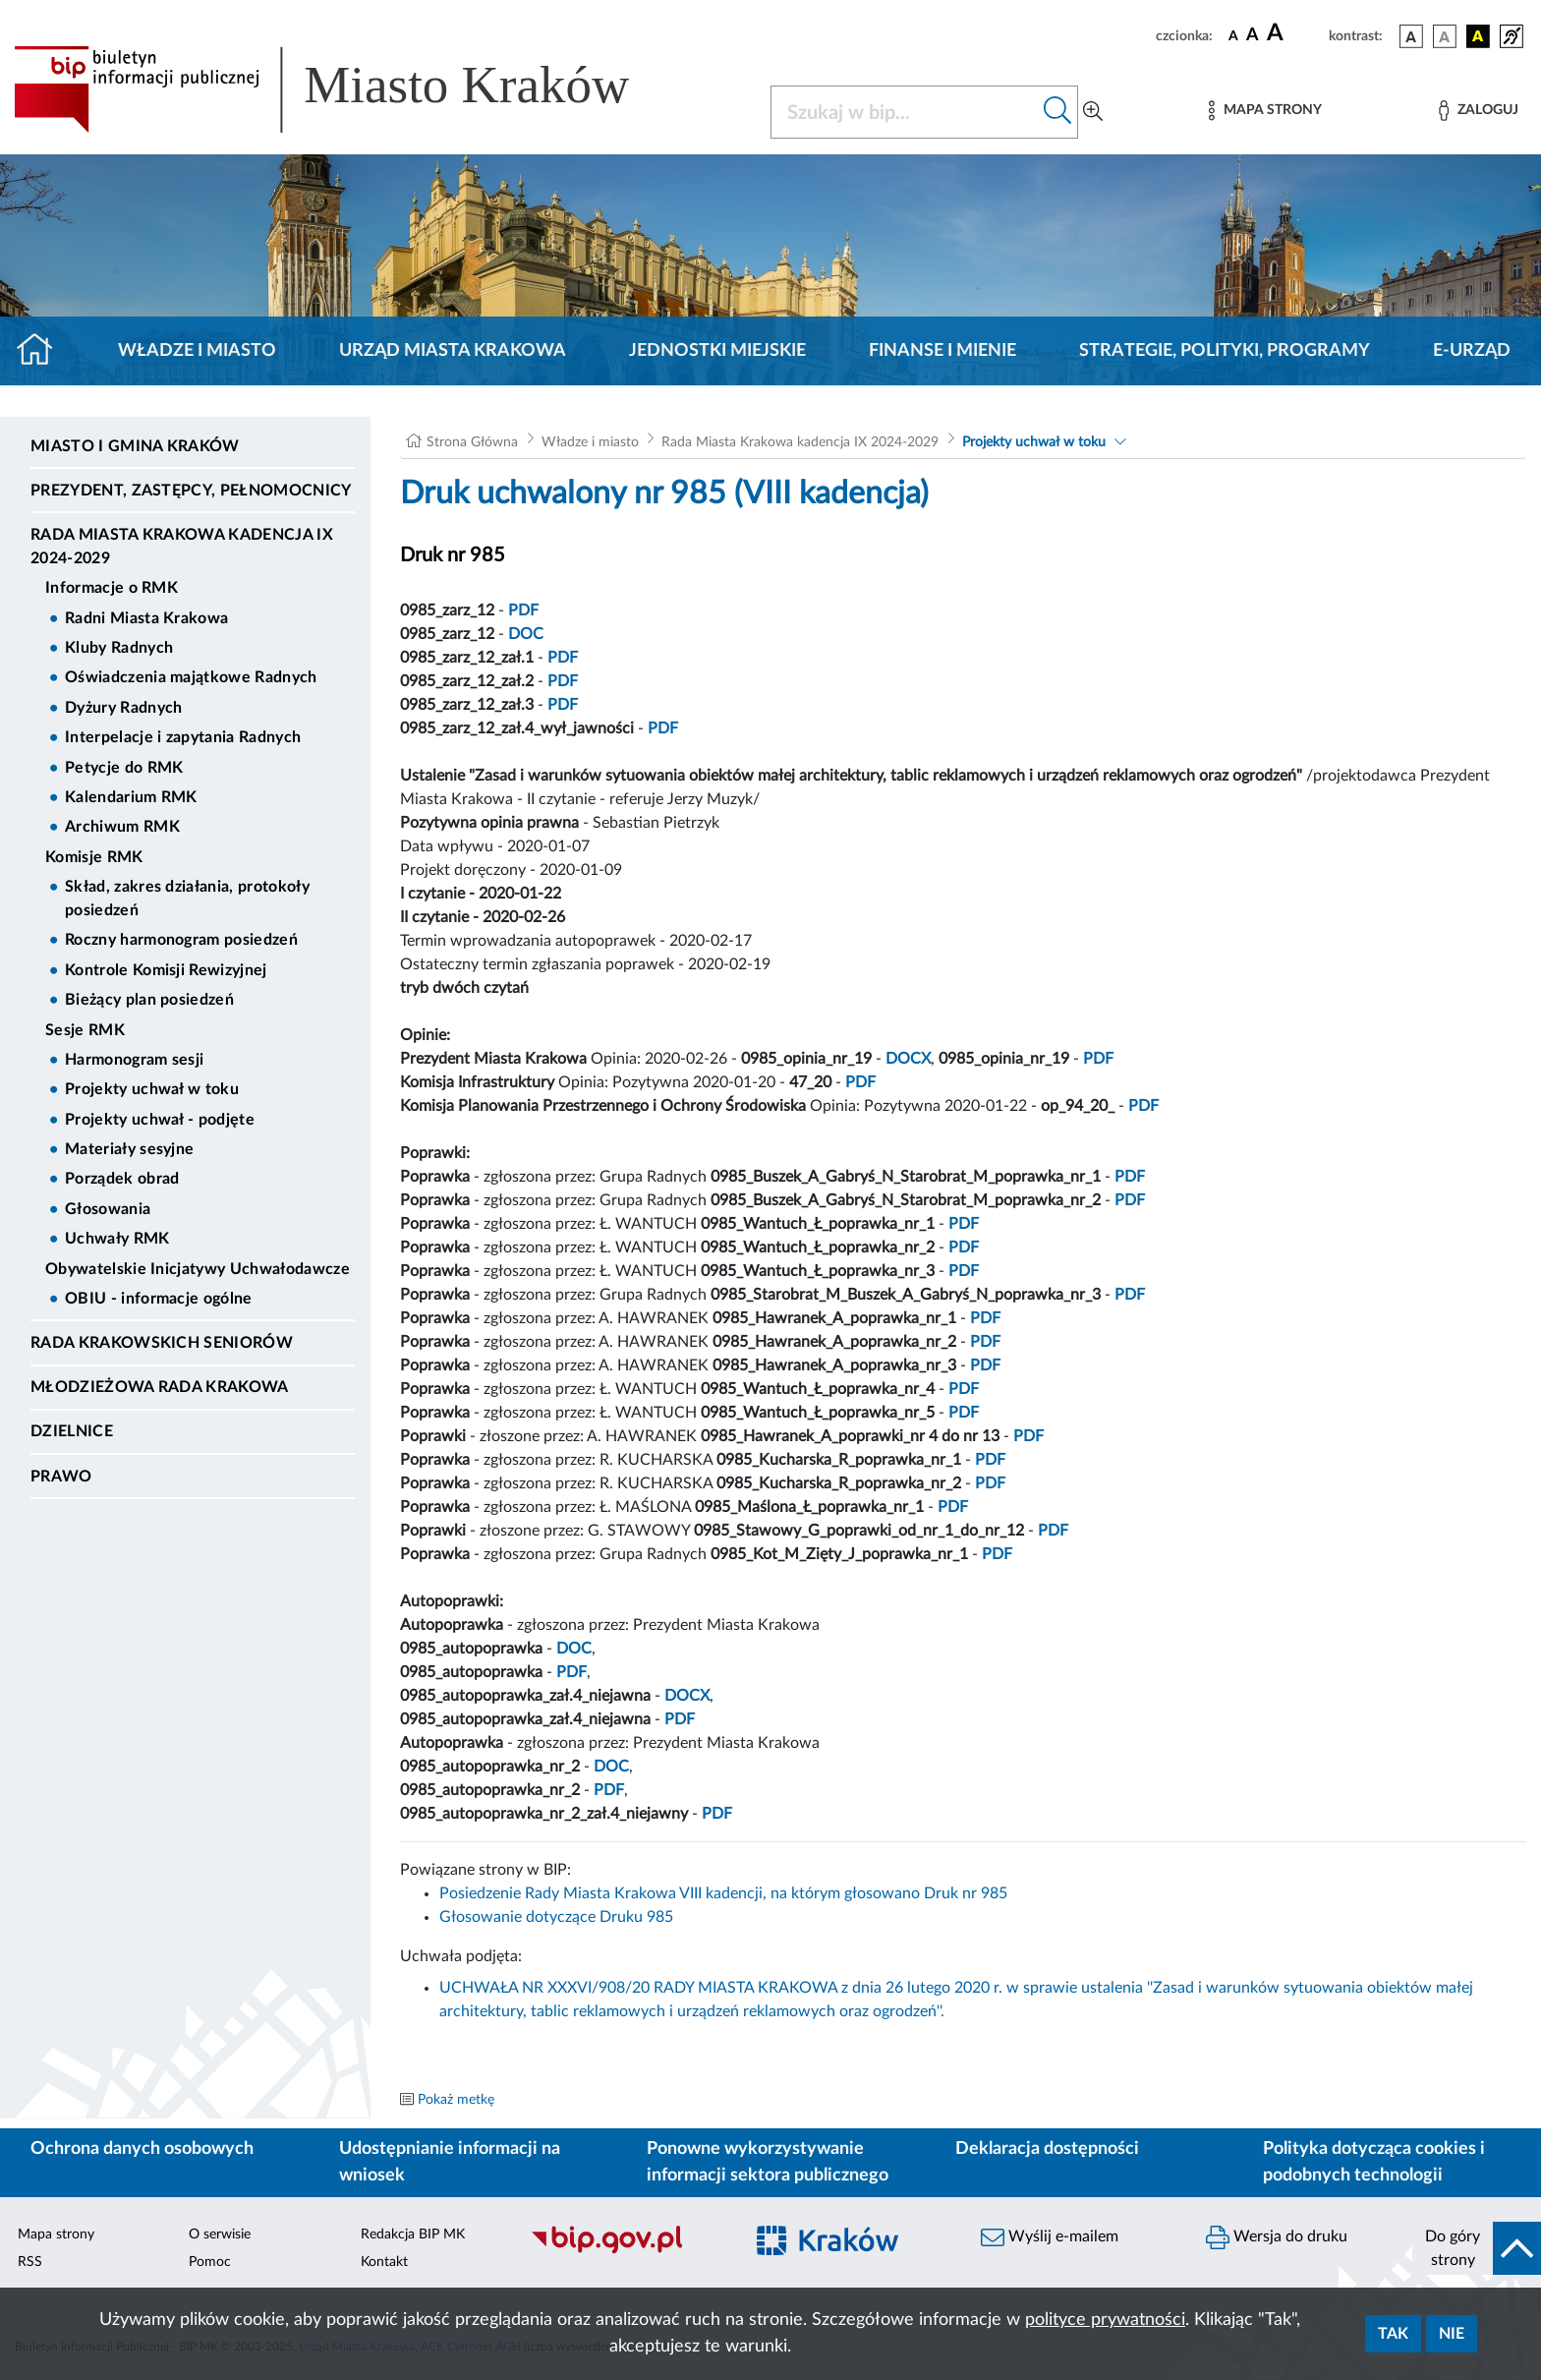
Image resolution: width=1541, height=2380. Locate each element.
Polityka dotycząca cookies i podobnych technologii (1374, 2162)
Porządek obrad (122, 1179)
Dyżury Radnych (123, 708)
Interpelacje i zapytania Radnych (183, 737)
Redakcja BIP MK (413, 2234)
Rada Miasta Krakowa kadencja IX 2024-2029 (181, 546)
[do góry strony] (1476, 2248)
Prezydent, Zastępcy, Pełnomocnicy (191, 490)
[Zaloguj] (1478, 110)
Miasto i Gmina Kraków (135, 446)
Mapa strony (56, 2234)
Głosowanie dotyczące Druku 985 (556, 1917)
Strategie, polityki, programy (1224, 351)
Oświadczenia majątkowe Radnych (191, 677)
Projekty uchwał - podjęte (160, 1120)
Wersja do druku (1276, 2237)
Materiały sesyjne (129, 1149)
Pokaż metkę (456, 2100)
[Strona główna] (43, 350)
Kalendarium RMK (131, 797)
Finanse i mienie (942, 351)
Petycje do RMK (124, 768)
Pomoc (210, 2262)
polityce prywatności (1105, 2320)
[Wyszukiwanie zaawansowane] (1093, 112)
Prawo (61, 1476)
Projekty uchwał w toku (152, 1089)
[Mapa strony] (1265, 110)
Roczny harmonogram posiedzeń (181, 940)
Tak (1393, 2334)
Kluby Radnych (119, 648)
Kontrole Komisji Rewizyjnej (166, 970)
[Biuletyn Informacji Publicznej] (626, 2251)
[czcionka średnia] (1252, 36)
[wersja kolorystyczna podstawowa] (1411, 36)
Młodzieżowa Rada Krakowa (159, 1387)
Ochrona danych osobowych (142, 2149)
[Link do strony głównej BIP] (350, 89)
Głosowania (107, 1209)
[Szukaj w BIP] (904, 112)
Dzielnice (71, 1431)
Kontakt (384, 2262)
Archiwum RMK (122, 827)
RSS (30, 2262)
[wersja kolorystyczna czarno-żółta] (1478, 36)
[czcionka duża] (1295, 33)
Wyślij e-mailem (1049, 2237)
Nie (1451, 2334)
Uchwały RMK (117, 1239)
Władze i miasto (197, 351)
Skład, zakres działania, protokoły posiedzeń (187, 898)
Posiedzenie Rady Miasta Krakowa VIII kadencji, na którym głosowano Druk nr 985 (723, 1893)
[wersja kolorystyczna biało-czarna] (1444, 36)
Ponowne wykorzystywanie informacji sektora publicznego (767, 2162)
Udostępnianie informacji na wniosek (449, 2162)
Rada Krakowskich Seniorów (161, 1343)
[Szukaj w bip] (1058, 112)
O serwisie (220, 2234)
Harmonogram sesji (134, 1060)
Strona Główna (472, 442)
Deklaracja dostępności (1047, 2149)
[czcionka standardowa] (1233, 35)
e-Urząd (1472, 351)
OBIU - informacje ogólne (159, 1298)
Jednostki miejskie (717, 351)
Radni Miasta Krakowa (146, 618)
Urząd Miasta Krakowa (452, 351)
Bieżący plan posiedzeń (149, 1000)
